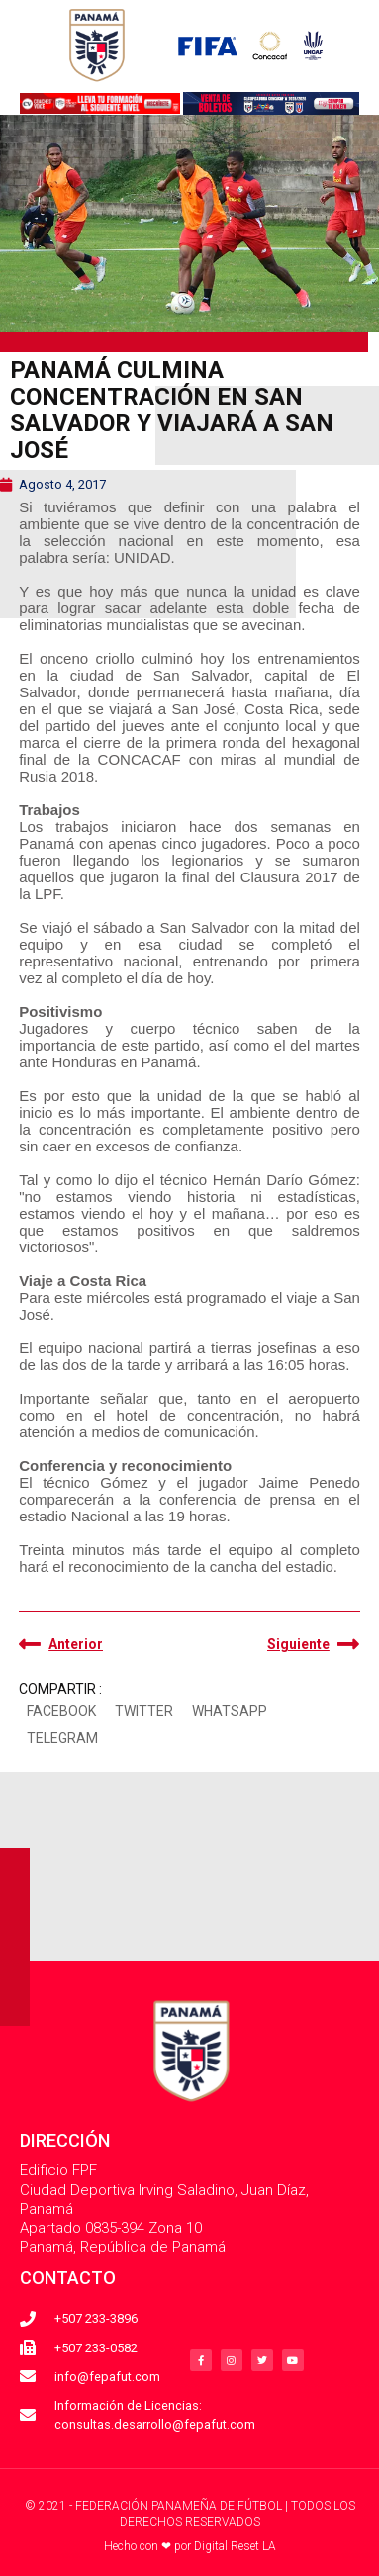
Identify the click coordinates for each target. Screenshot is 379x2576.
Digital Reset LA (235, 2546)
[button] (61, 1712)
